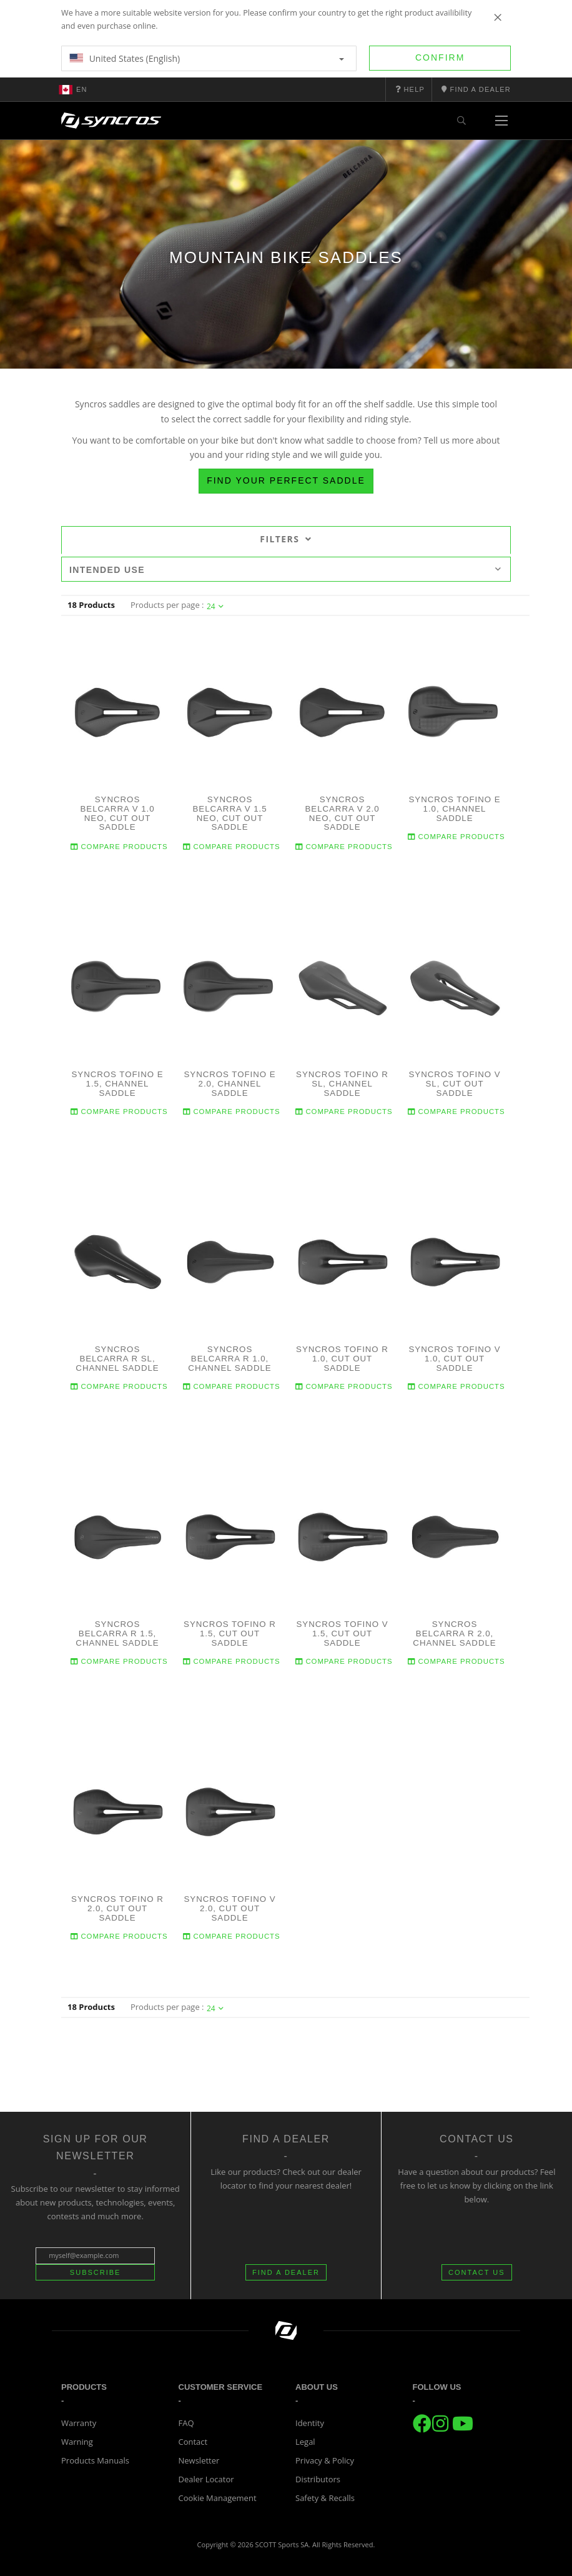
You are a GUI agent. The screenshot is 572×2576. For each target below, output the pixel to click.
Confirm (440, 57)
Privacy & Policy (324, 2460)
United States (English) (206, 58)
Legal (305, 2441)
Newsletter (199, 2460)
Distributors (317, 2479)
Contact (193, 2441)
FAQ (186, 2423)
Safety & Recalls (325, 2498)
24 (215, 606)
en (73, 89)
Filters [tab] (286, 539)
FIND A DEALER (286, 2272)
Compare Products (119, 846)
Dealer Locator (206, 2479)
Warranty (78, 2423)
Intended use (285, 570)
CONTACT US (476, 2272)
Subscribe (95, 2272)
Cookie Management (218, 2498)
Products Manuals (95, 2460)
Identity (309, 2423)
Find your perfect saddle (286, 480)
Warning (77, 2441)
